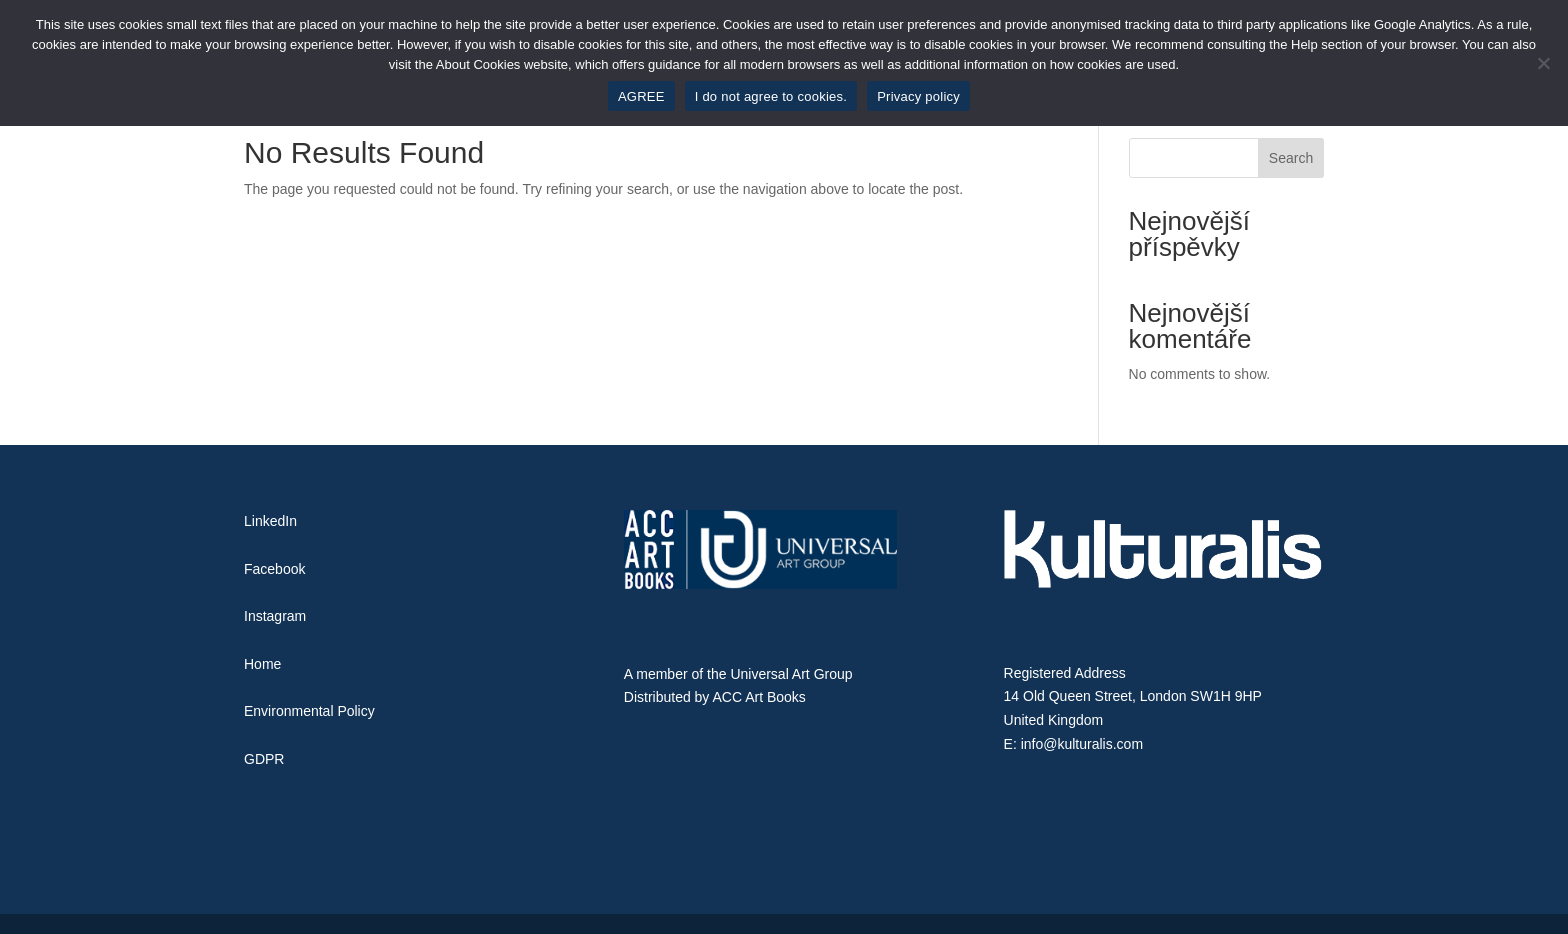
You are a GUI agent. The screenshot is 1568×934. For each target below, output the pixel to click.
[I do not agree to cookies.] (1543, 63)
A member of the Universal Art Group (738, 674)
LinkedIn (270, 521)
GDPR (264, 759)
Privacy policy (918, 96)
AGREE (641, 96)
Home (262, 664)
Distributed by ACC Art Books (715, 697)
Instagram (275, 616)
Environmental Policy (309, 711)
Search (1291, 158)
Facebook (274, 569)
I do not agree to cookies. (771, 96)
